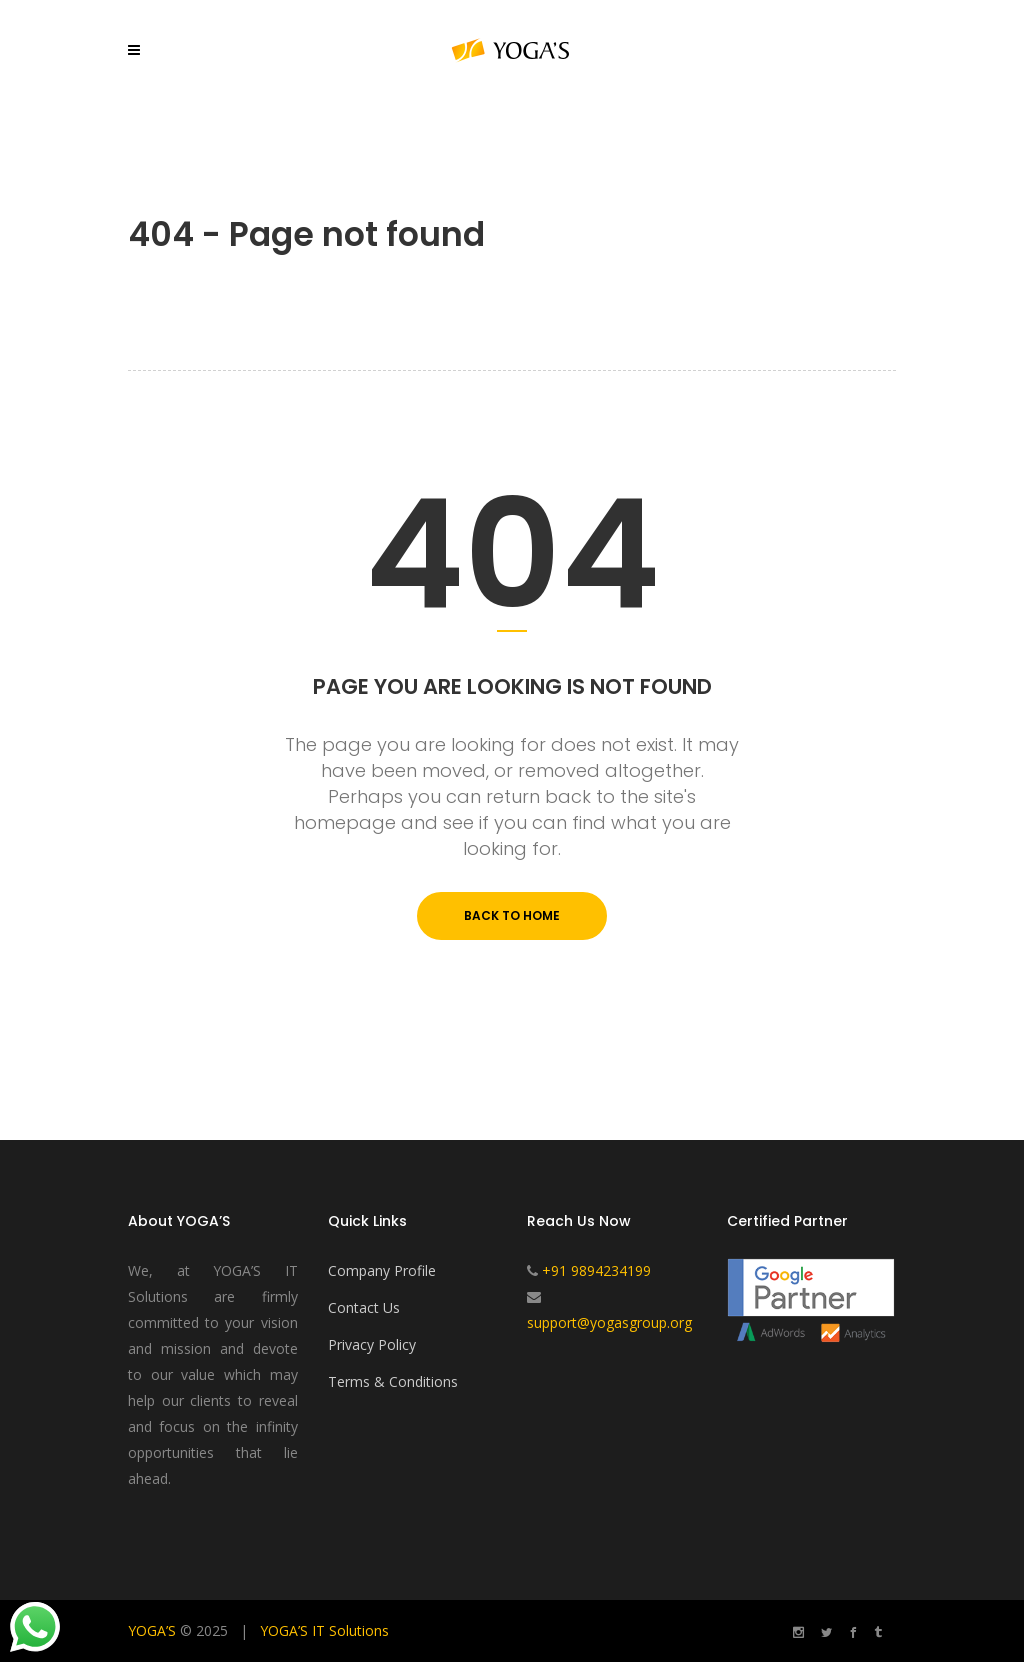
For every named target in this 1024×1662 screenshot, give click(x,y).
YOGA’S (152, 1630)
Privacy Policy (372, 1344)
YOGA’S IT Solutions (324, 1630)
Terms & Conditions (393, 1381)
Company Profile (382, 1270)
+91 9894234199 (596, 1270)
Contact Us (364, 1307)
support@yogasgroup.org (609, 1322)
